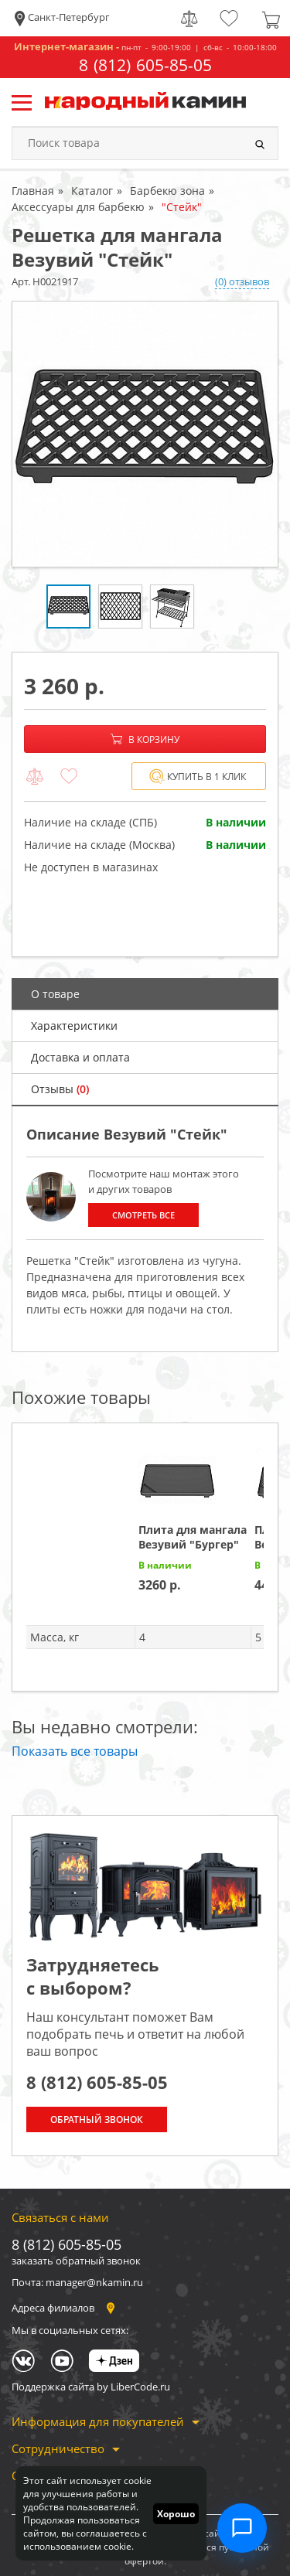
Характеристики (74, 1025)
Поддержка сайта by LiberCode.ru (91, 2387)
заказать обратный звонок (76, 2261)
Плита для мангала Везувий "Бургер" (192, 1536)
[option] (145, 434)
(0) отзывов (242, 281)
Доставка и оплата (80, 1057)
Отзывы (60, 1089)
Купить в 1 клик (197, 776)
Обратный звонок (97, 2119)
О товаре (55, 993)
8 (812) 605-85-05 (145, 65)
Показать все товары (75, 1751)
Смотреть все (144, 1215)
